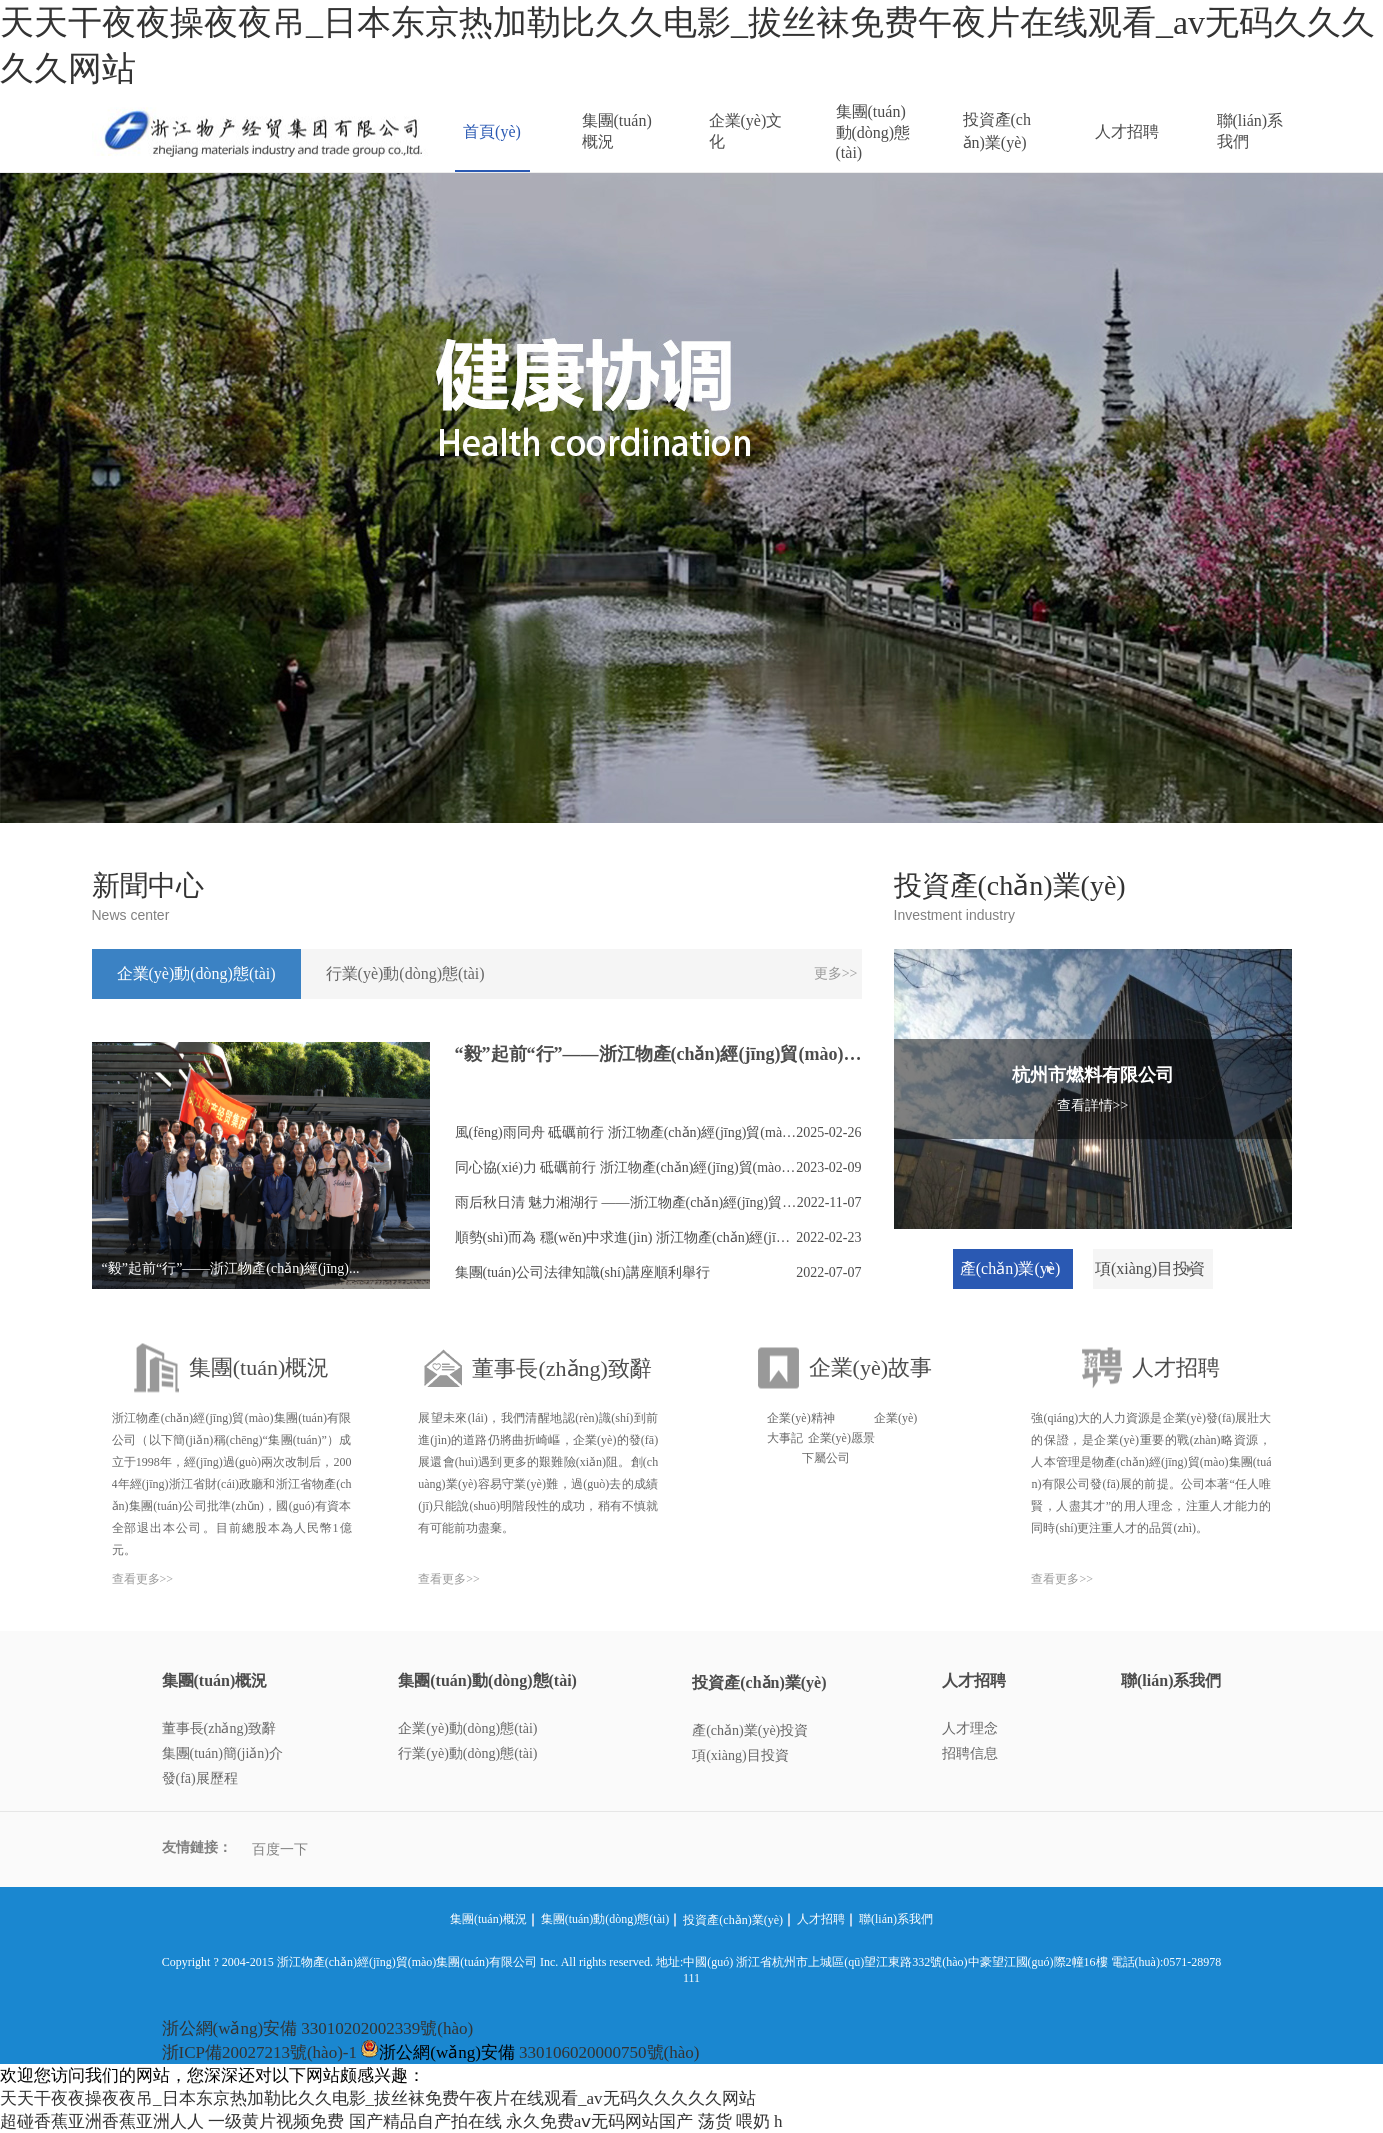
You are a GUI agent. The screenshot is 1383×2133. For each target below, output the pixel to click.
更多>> (836, 973)
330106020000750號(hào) (609, 2052)
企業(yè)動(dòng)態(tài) (467, 1728)
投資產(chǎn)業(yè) (997, 131)
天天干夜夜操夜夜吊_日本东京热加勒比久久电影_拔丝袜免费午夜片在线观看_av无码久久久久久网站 (378, 2098)
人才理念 (970, 1728)
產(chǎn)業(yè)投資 (750, 1730)
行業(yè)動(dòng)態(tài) (467, 1753)
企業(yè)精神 (800, 1418)
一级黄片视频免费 (276, 2121)
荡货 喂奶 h (740, 2121)
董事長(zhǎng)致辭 (219, 1728)
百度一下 (280, 1849)
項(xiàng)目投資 (740, 1755)
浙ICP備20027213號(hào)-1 (259, 2052)
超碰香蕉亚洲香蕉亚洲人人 (102, 2121)
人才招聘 (1127, 131)
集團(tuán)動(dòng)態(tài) (873, 132)
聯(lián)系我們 (1250, 131)
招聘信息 (970, 1753)
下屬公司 (826, 1458)
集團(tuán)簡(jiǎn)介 (223, 1753)
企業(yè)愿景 (841, 1438)
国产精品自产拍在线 (425, 2121)
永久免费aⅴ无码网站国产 (600, 2121)
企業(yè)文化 (746, 131)
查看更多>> (143, 1579)
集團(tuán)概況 (617, 131)
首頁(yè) (492, 131)
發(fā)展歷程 (200, 1778)
